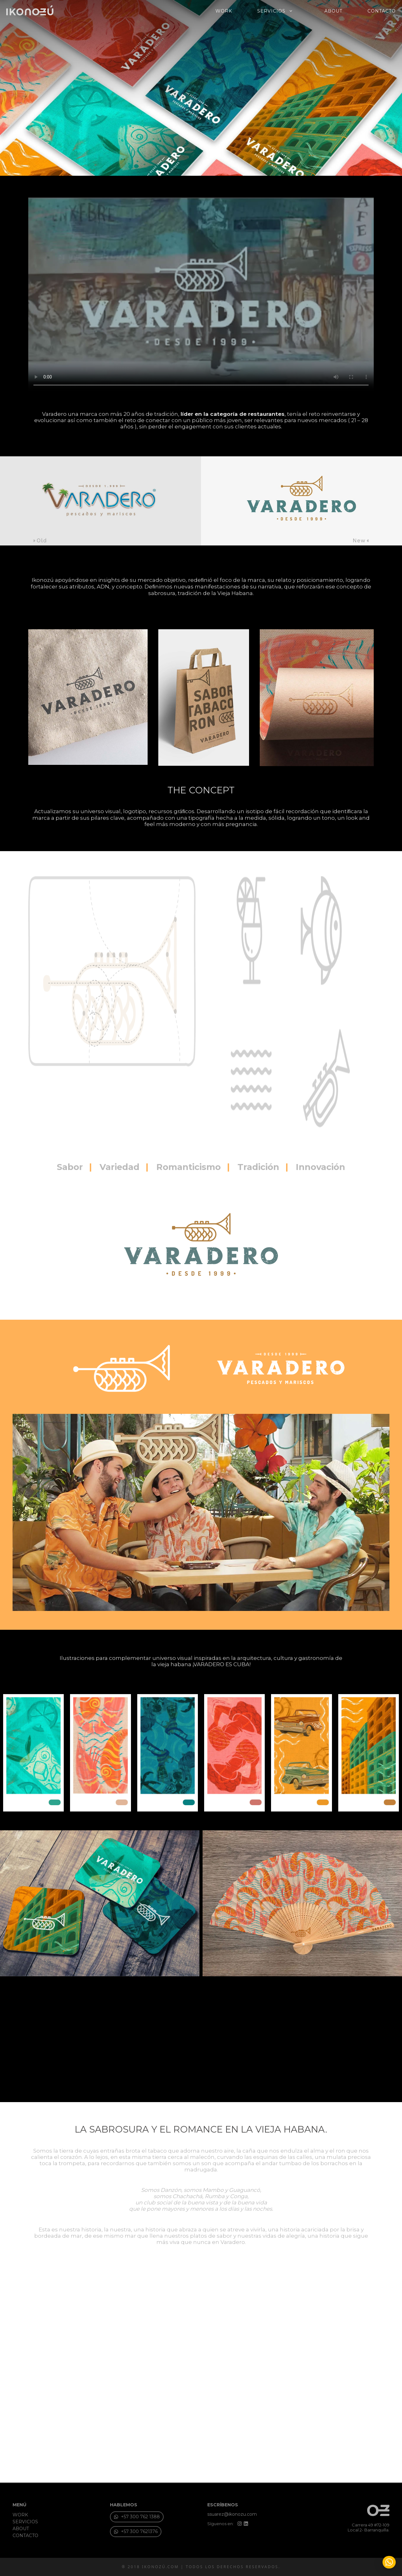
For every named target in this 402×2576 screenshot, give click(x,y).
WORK (223, 11)
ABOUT (333, 11)
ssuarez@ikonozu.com (232, 2514)
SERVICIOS (278, 11)
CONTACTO (381, 11)
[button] (135, 2531)
